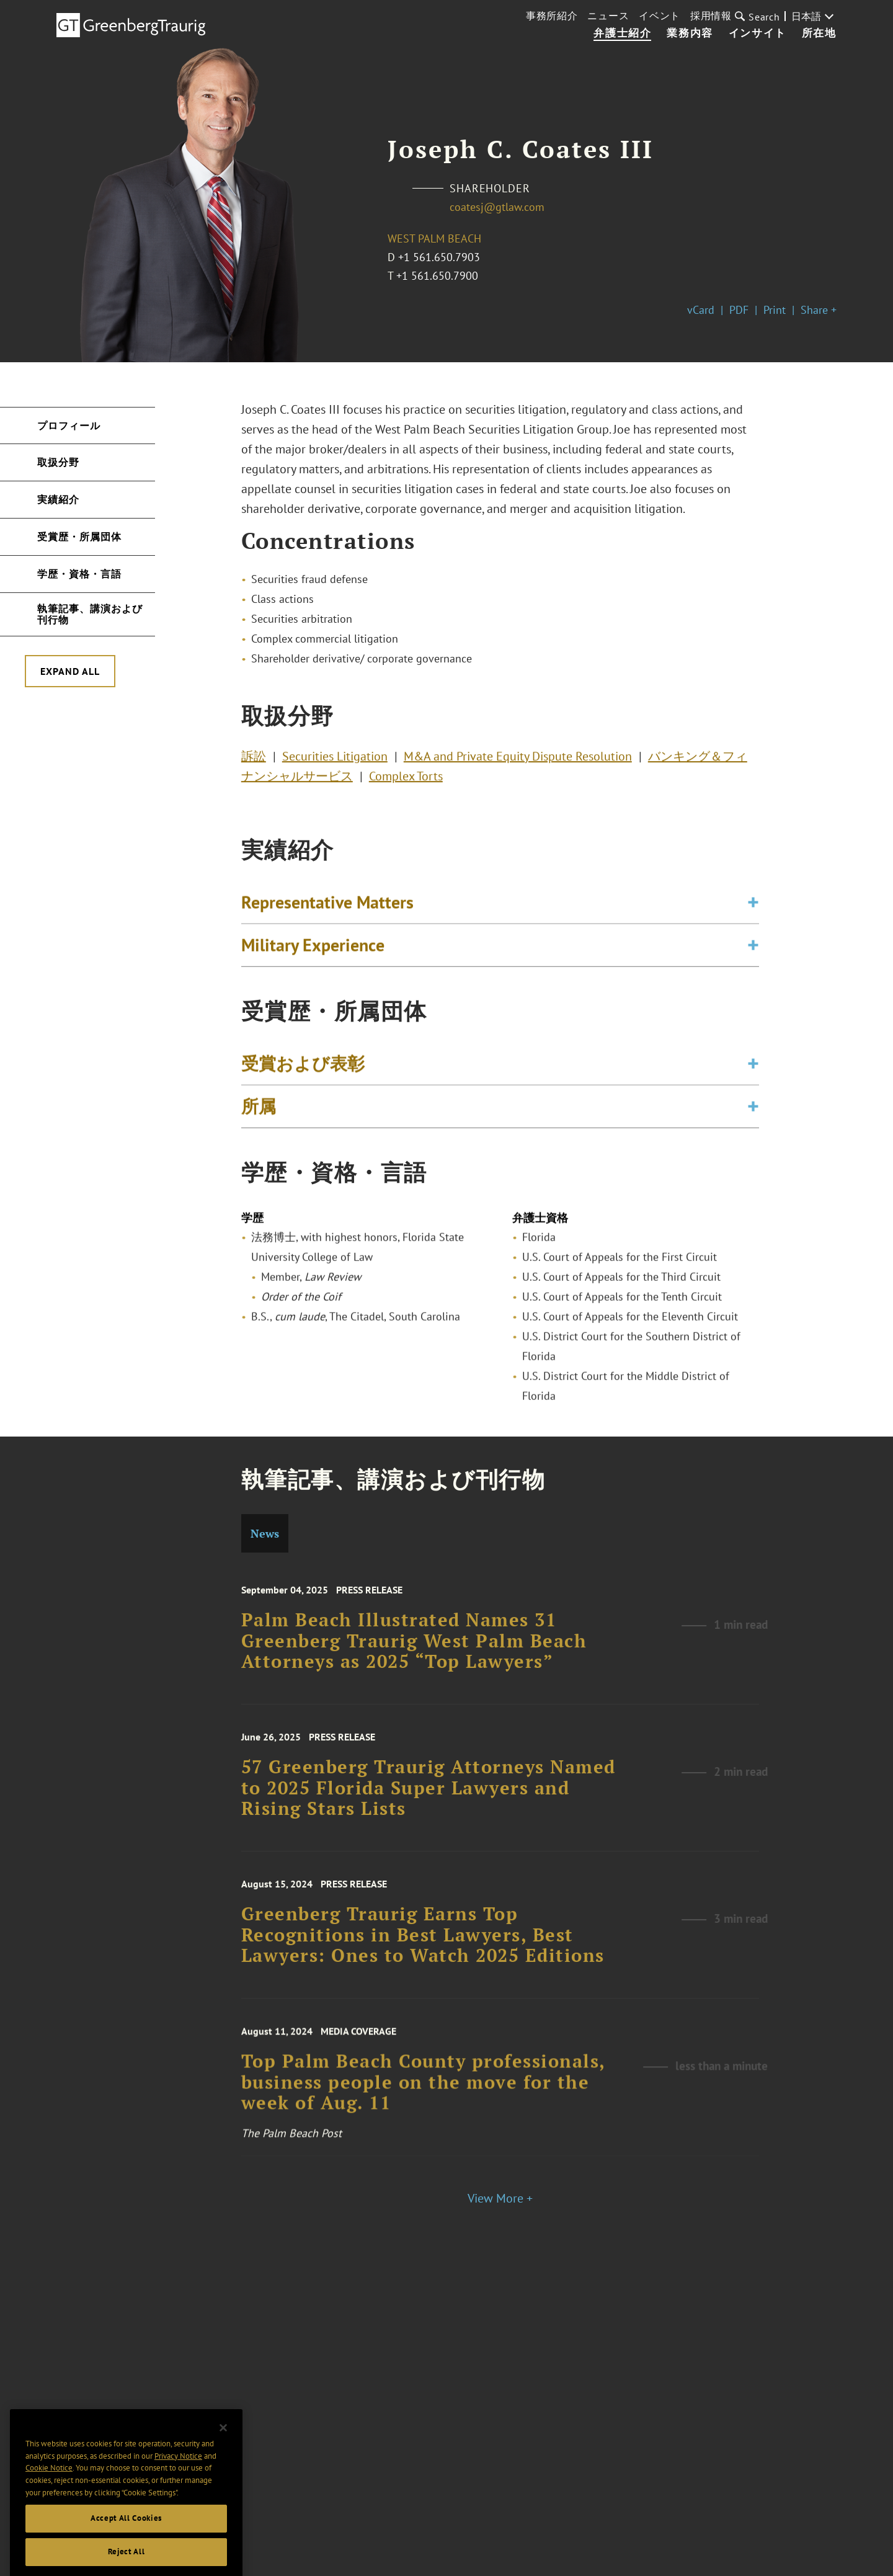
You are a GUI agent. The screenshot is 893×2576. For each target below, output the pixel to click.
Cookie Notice (49, 2491)
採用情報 (711, 15)
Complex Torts (406, 780)
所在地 (819, 33)
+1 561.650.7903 (439, 257)
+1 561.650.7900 (437, 276)
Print (774, 310)
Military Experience (312, 950)
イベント (659, 15)
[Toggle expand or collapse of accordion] (753, 908)
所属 (258, 1111)
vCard (700, 310)
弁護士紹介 (622, 33)
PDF (739, 310)
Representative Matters (327, 907)
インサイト (757, 33)
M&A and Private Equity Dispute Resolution (518, 760)
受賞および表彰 (303, 1069)
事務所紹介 (552, 15)
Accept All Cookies (126, 2541)
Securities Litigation (335, 760)
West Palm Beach (434, 238)
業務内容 (690, 33)
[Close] (223, 2451)
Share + (819, 310)
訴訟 (253, 760)
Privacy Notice (178, 2479)
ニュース (608, 15)
